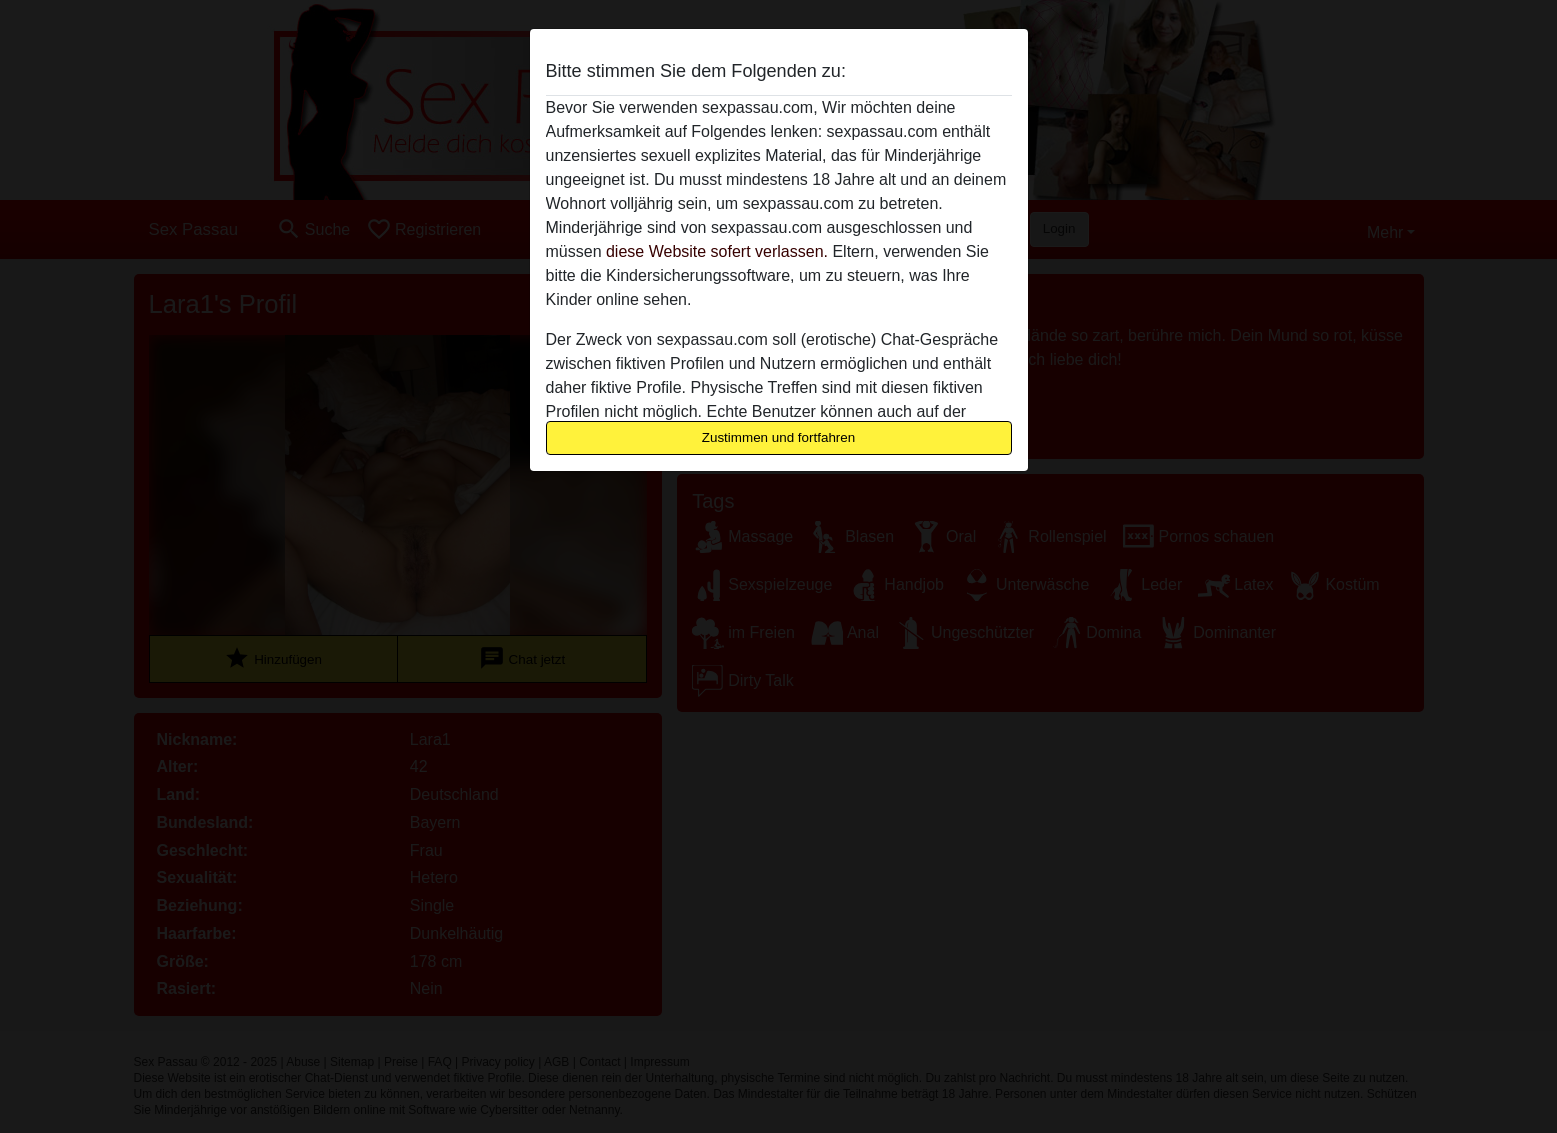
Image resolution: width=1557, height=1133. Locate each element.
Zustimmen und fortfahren (779, 437)
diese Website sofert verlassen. (717, 251)
